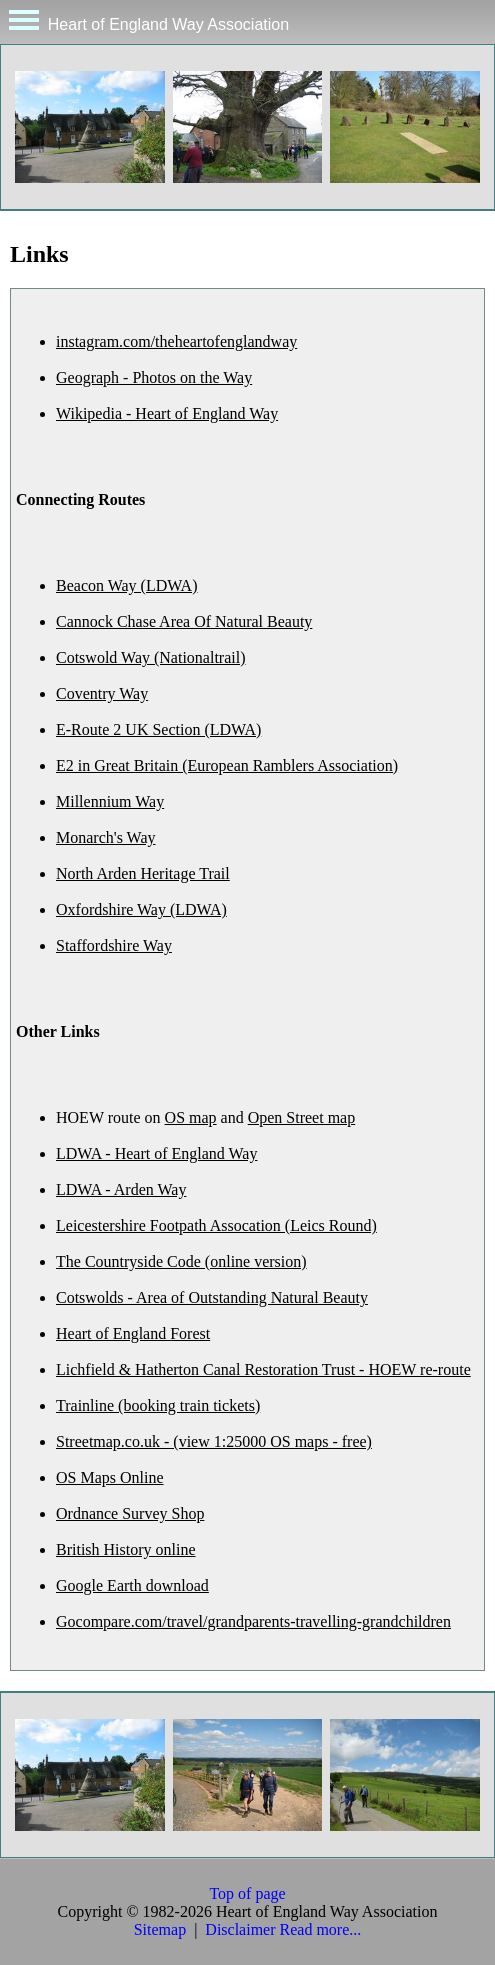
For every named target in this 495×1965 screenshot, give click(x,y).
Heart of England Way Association (144, 21)
